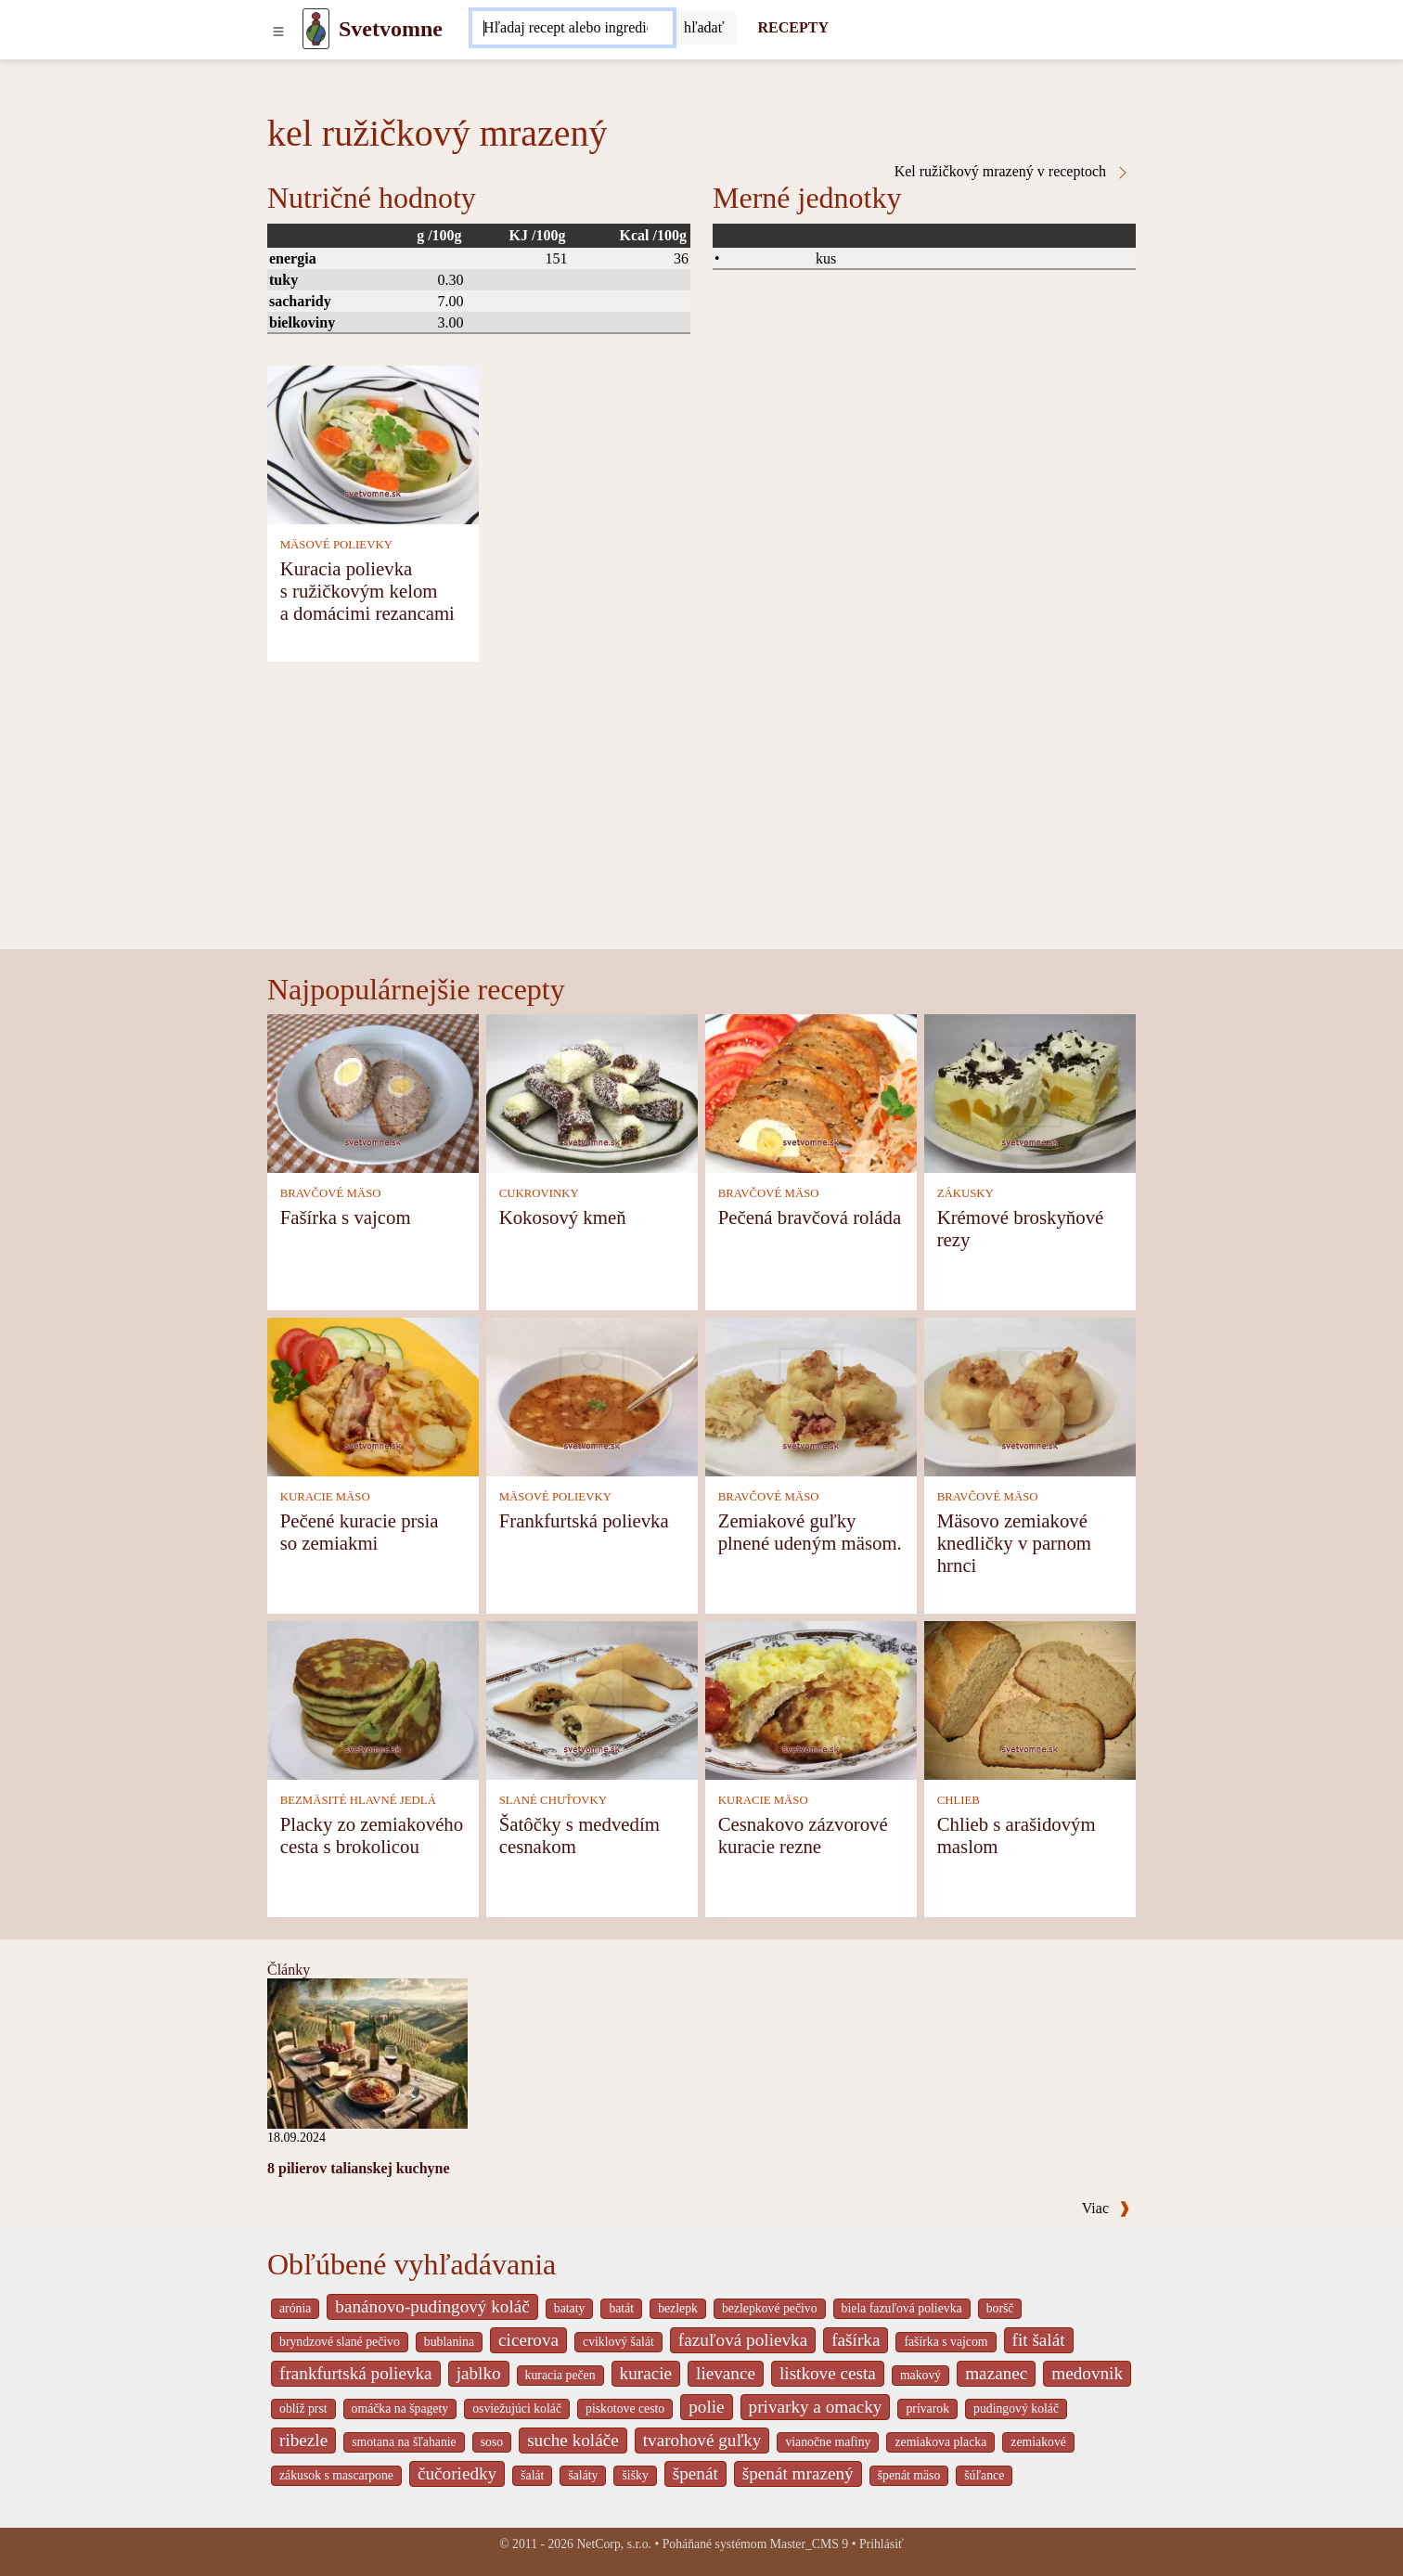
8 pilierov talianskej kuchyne (358, 2168)
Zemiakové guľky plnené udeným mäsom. (810, 1531)
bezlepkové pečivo (769, 2308)
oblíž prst (303, 2408)
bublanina (449, 2342)
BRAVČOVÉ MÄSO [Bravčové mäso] (330, 1193)
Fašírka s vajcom (345, 1217)
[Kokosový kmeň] (592, 1092)
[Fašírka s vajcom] (373, 1092)
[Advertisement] (701, 810)
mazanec (996, 2373)
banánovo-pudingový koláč (432, 2306)
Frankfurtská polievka (584, 1520)
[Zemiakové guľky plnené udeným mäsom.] (811, 1395)
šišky (635, 2475)
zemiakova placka (940, 2442)
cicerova (528, 2340)
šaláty (583, 2475)
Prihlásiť (881, 2544)
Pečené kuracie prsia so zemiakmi (359, 1531)
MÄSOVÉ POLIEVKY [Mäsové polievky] (336, 544)
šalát (532, 2475)
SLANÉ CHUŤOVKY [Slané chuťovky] (553, 1800)
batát (621, 2308)
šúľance (984, 2475)
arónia (295, 2308)
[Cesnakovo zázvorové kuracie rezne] (811, 1699)
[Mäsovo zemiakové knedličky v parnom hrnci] (1030, 1395)
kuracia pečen (560, 2375)
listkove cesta (827, 2373)
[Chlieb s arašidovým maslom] (1030, 1699)
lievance (725, 2373)
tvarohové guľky (702, 2440)
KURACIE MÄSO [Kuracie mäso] (325, 1496)
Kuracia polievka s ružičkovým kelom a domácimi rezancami (367, 591)
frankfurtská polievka (355, 2373)
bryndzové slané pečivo (339, 2342)
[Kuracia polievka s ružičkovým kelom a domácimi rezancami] (373, 443)
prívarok (927, 2408)
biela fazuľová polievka (902, 2308)
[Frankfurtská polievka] (592, 1395)
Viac (1106, 2208)
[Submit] (704, 28)
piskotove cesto (625, 2408)
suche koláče (573, 2440)
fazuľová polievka (742, 2340)
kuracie (646, 2373)
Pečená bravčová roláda (809, 1217)
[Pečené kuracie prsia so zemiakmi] (373, 1395)
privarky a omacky (815, 2406)
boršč (1000, 2308)
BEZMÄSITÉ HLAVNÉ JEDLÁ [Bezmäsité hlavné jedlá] (358, 1800)
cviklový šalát (618, 2342)
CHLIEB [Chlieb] (958, 1800)
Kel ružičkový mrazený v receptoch (1012, 171)
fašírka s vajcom (945, 2342)
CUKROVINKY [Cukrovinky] (539, 1193)
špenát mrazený (798, 2473)
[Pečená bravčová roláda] (811, 1092)
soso (492, 2442)
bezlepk (678, 2308)
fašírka (855, 2340)
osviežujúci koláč (516, 2408)
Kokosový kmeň (562, 1217)
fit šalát (1038, 2340)
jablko (479, 2373)
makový (920, 2375)
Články (288, 1969)
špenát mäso (909, 2475)
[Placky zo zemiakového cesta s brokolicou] (373, 1699)
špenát (695, 2473)
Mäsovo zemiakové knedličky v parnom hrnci (1014, 1543)
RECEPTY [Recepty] (793, 27)
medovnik (1087, 2373)
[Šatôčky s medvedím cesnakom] (592, 1699)
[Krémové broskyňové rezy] (1030, 1092)
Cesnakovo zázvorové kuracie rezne (803, 1835)
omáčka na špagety (400, 2408)
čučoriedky (457, 2473)
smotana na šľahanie (404, 2442)
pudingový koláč (1016, 2408)
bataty (570, 2308)
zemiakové (1038, 2442)
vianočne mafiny (827, 2442)
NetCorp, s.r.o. (613, 2544)
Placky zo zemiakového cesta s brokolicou (372, 1835)
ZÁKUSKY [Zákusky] (965, 1193)
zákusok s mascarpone (336, 2475)
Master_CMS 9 (809, 2544)
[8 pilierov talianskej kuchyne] (367, 2052)
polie (706, 2406)
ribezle (303, 2440)
